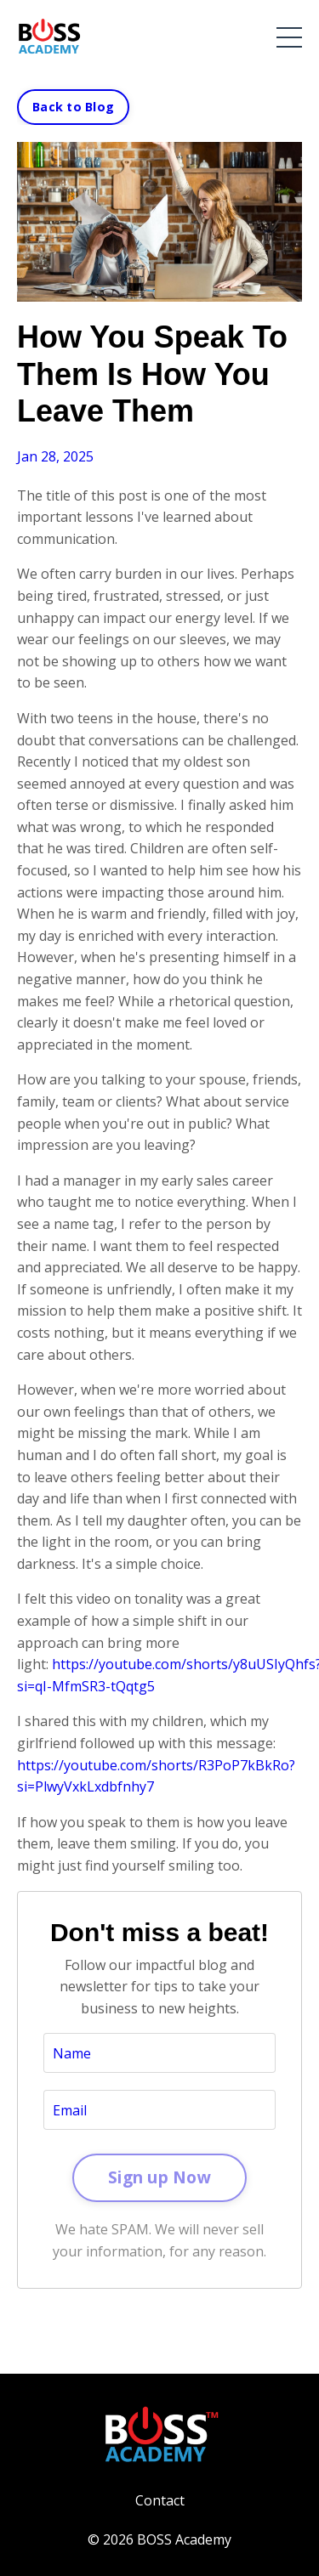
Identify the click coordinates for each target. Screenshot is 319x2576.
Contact (160, 2500)
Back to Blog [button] (73, 107)
